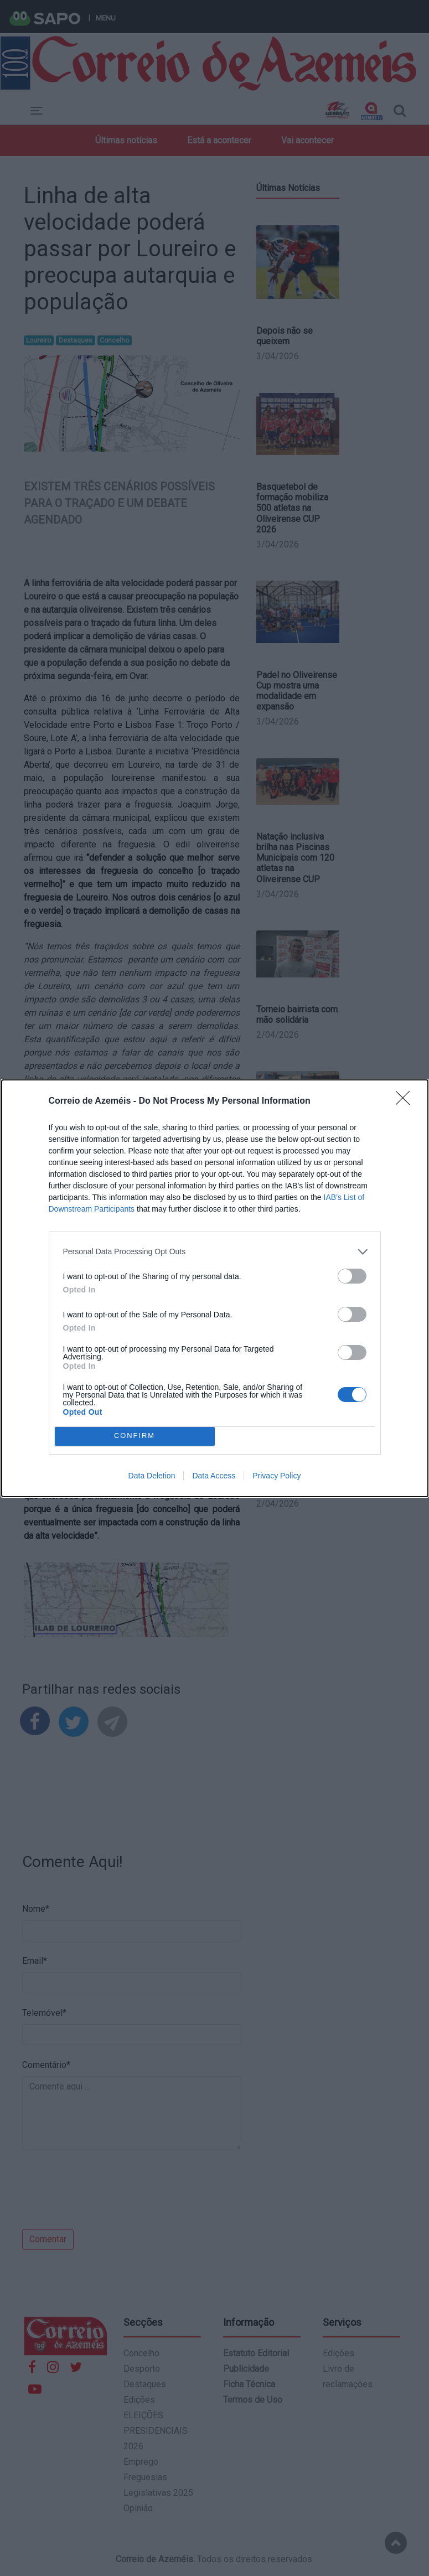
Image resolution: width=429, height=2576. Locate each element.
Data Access (213, 1475)
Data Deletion (151, 1475)
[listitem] (214, 1252)
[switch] (352, 1276)
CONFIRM (135, 1435)
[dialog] (215, 1288)
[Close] (406, 1101)
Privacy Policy (276, 1475)
